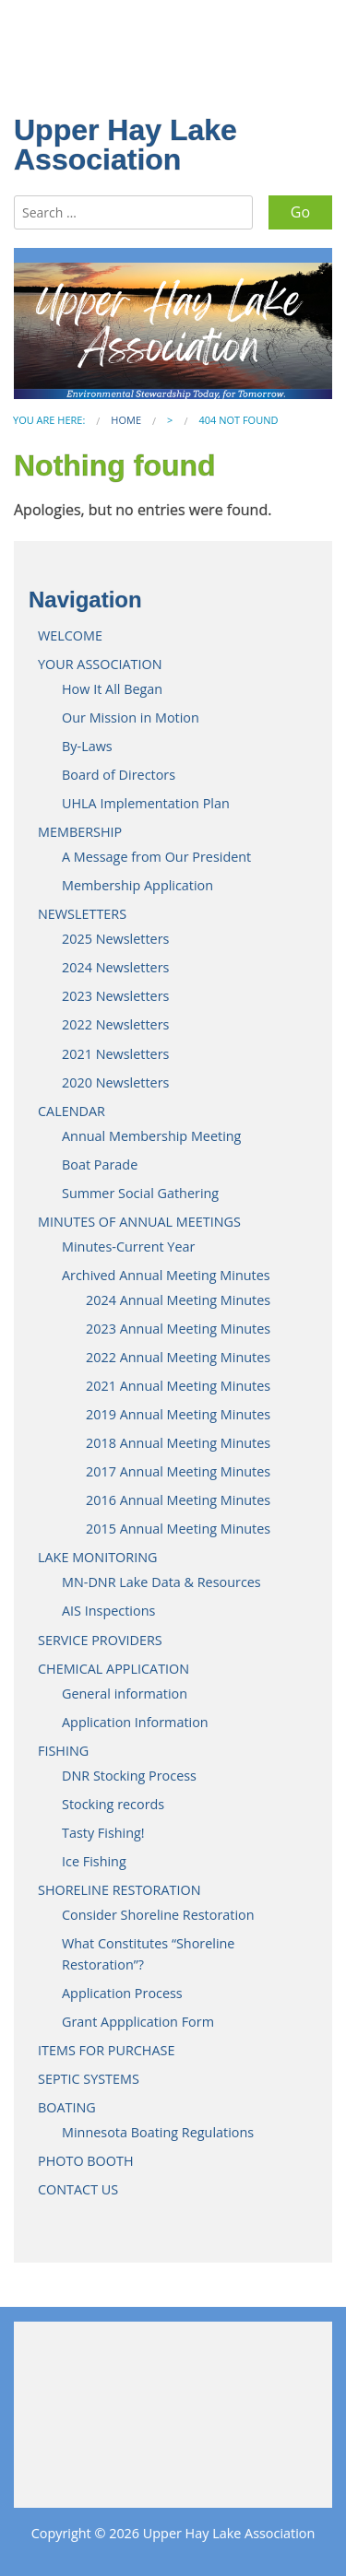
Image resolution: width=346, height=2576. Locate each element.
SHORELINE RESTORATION (119, 1890)
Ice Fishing (94, 1861)
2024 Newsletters (115, 967)
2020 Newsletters (115, 1082)
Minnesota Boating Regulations (158, 2132)
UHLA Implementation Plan (146, 803)
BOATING (67, 2107)
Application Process (122, 1993)
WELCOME (70, 635)
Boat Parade (99, 1164)
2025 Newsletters (115, 938)
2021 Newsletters (115, 1054)
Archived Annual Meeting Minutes (166, 1275)
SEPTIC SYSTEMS (88, 2079)
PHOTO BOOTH (86, 2161)
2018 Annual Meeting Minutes (178, 1443)
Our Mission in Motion (130, 717)
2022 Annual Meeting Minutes (178, 1357)
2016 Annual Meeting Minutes (178, 1500)
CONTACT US (78, 2189)
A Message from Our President (156, 856)
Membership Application (137, 885)
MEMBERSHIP (80, 832)
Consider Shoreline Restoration (158, 1914)
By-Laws (87, 746)
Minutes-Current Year (128, 1246)
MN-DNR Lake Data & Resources (161, 1582)
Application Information (135, 1722)
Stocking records (113, 1804)
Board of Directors (118, 774)
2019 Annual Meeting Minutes (178, 1414)
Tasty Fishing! (103, 1832)
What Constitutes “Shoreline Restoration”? (148, 1954)
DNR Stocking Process (129, 1775)
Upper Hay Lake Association (125, 144)
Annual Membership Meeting (151, 1136)
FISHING (63, 1750)
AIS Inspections (108, 1610)
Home (126, 420)
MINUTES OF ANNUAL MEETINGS (139, 1221)
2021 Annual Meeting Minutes (178, 1385)
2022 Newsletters (115, 1024)
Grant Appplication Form (138, 2021)
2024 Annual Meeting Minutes (178, 1300)
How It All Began (112, 689)
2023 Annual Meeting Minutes (178, 1328)
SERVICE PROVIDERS (100, 1640)
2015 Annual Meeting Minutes (178, 1528)
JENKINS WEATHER (173, 2405)
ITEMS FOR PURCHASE (106, 2050)
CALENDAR (71, 1111)
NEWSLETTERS (82, 914)
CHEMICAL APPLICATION (113, 1668)
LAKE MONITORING (97, 1557)
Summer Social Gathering (140, 1193)
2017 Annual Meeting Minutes (178, 1471)
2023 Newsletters (115, 996)
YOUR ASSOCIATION (100, 664)
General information (124, 1693)
